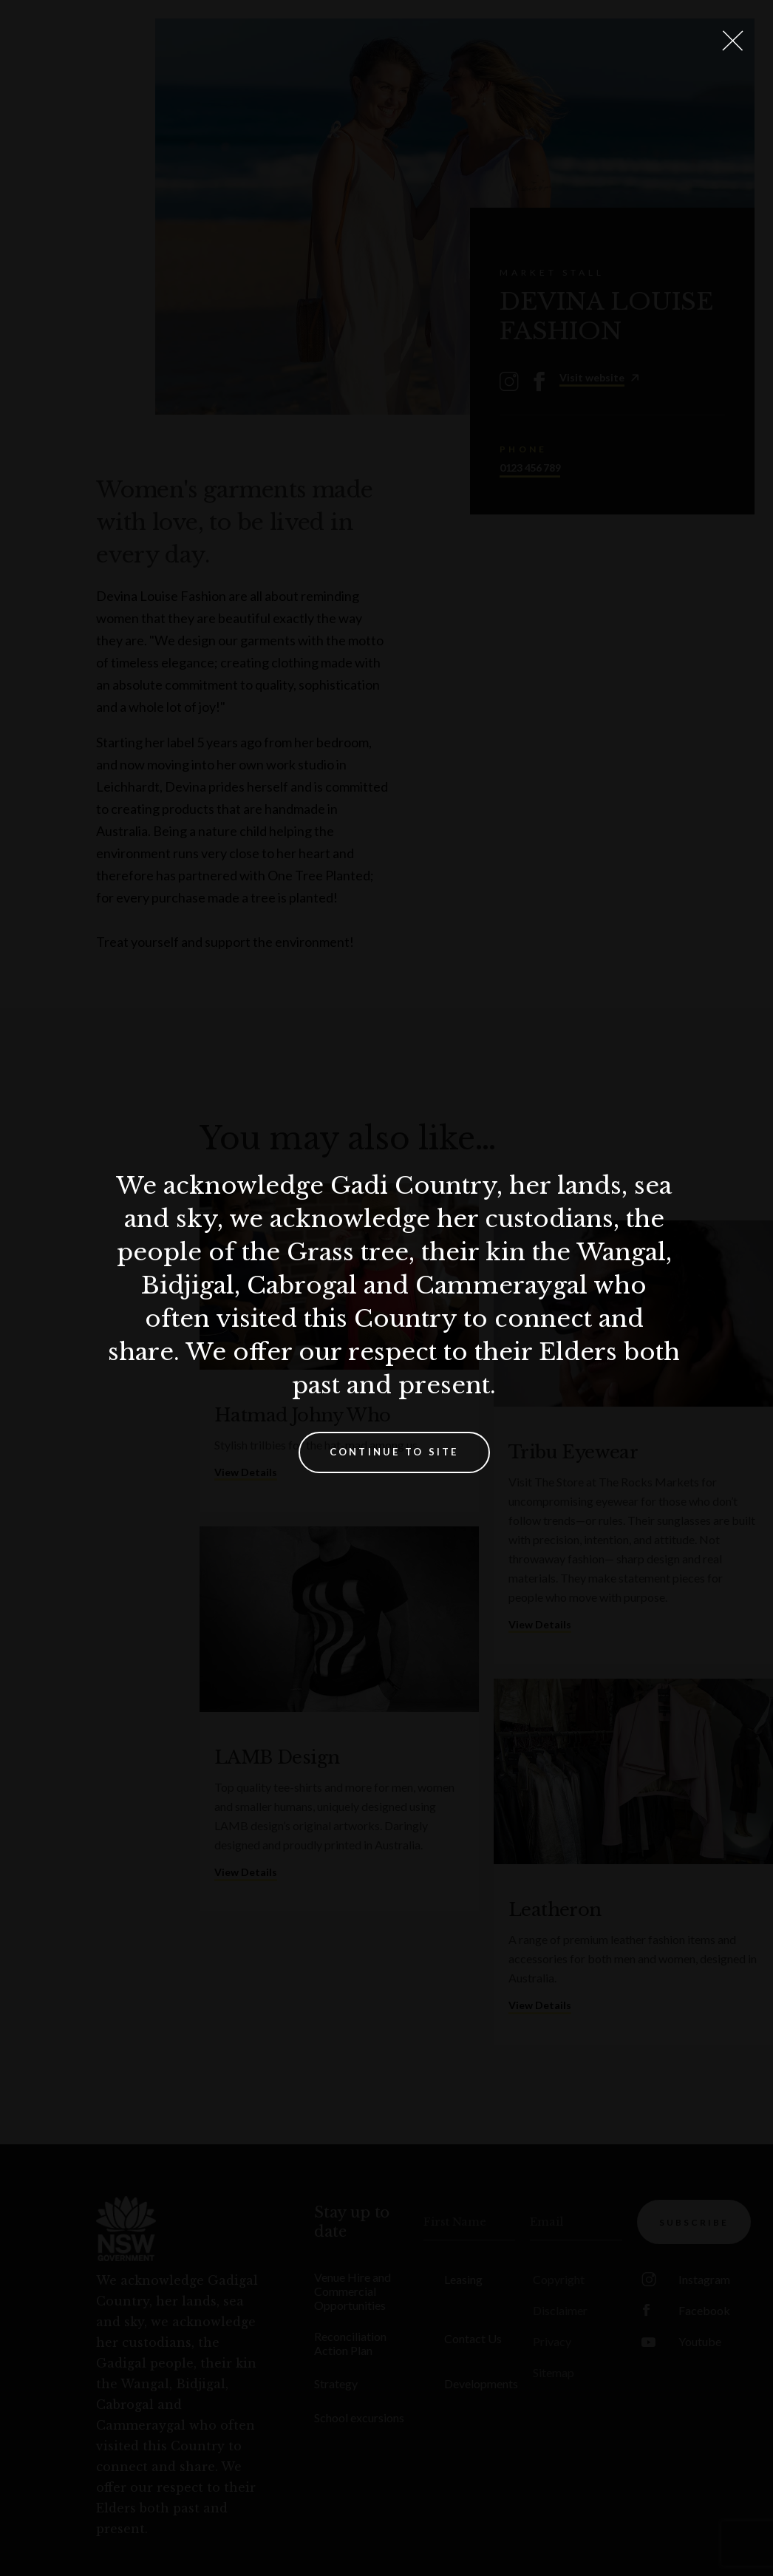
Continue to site (394, 1452)
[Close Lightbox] (732, 40)
